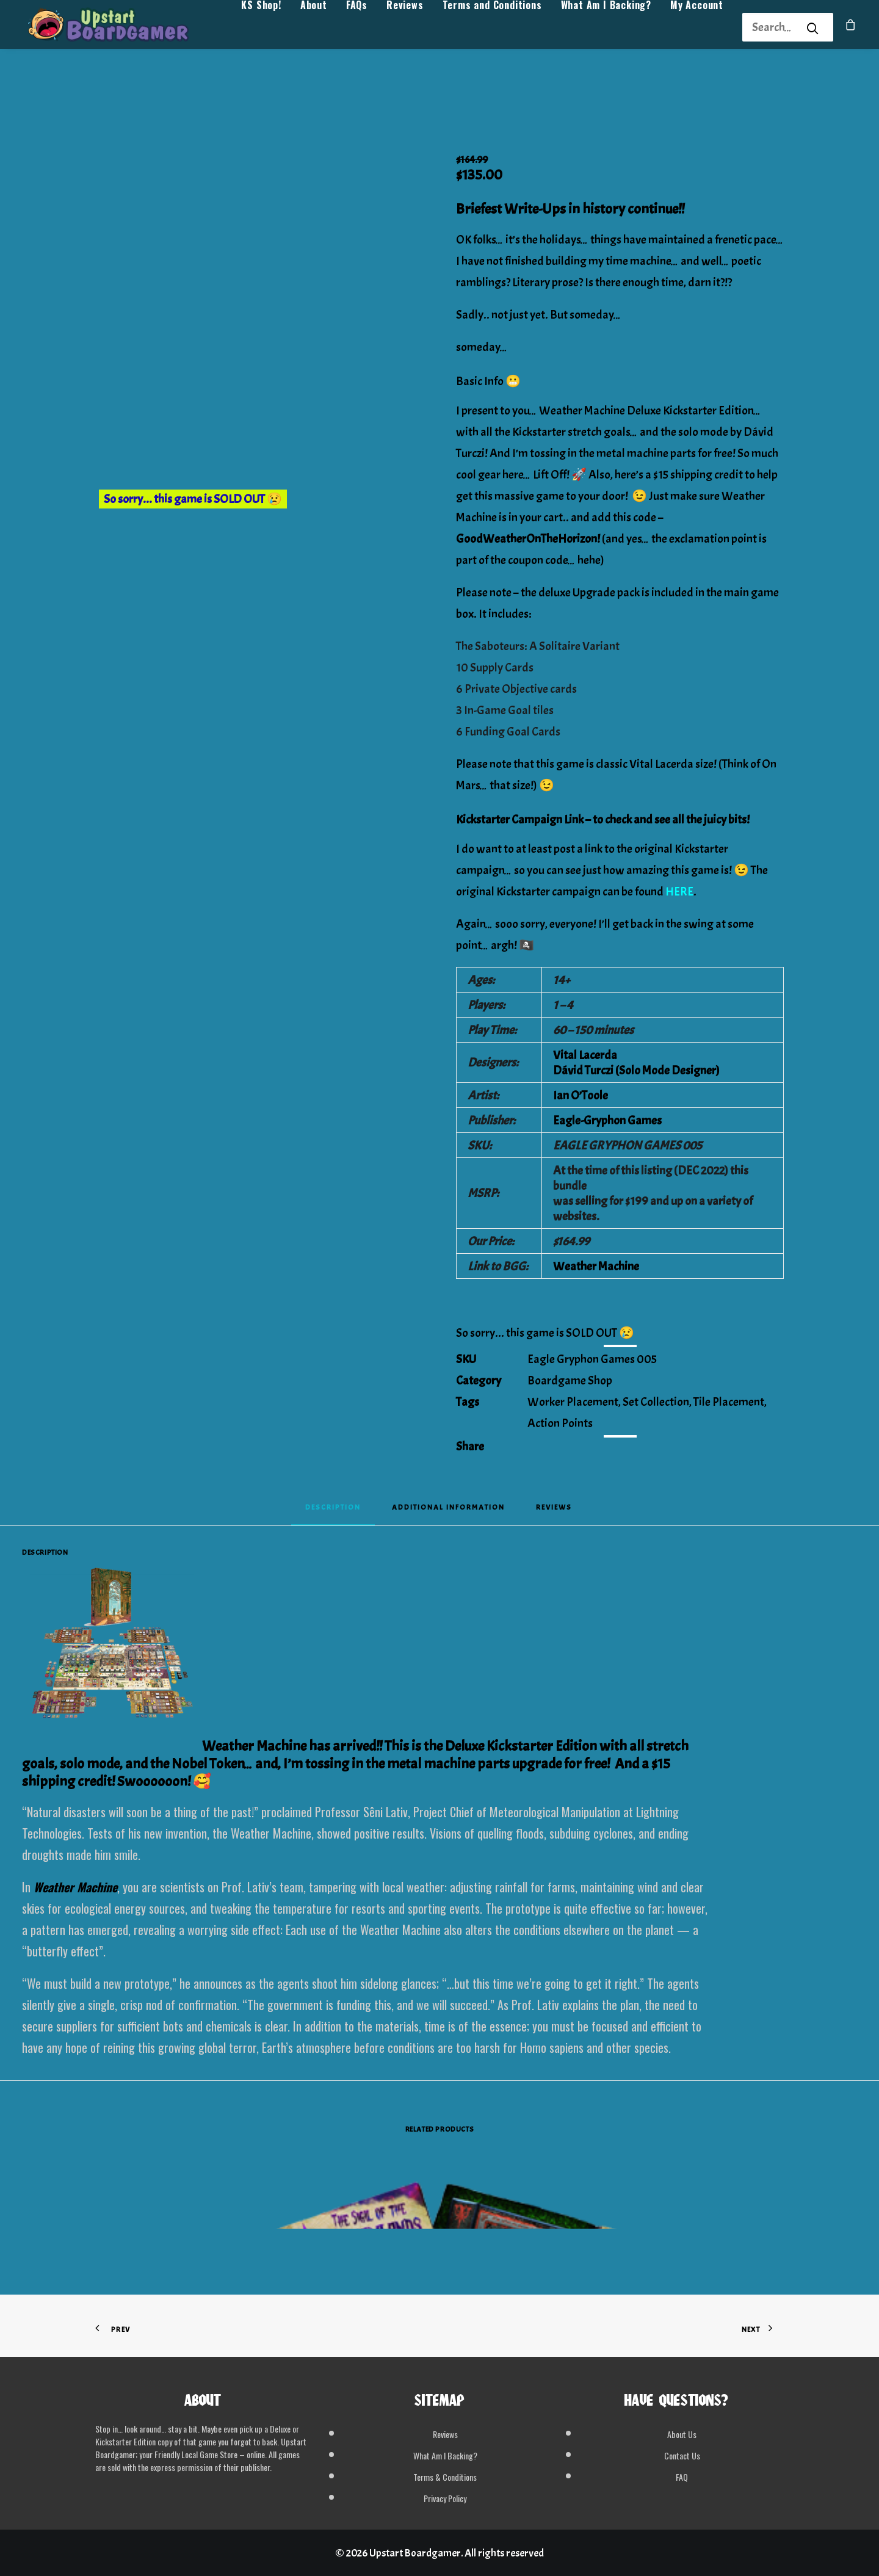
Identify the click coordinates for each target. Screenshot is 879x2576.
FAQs (356, 28)
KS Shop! (261, 28)
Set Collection (656, 1401)
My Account (696, 28)
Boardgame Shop (569, 1380)
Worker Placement (572, 1401)
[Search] (771, 27)
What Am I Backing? (606, 28)
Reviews (405, 28)
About (313, 28)
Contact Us (682, 2455)
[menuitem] (261, 28)
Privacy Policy (445, 2498)
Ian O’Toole (580, 1095)
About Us (681, 2434)
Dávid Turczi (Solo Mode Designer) (636, 1070)
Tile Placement (728, 1401)
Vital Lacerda (585, 1055)
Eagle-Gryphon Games (607, 1120)
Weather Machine (596, 1266)
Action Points (560, 1423)
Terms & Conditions (445, 2476)
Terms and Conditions (492, 28)
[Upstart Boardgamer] (122, 28)
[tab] (448, 1511)
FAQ (682, 2476)
